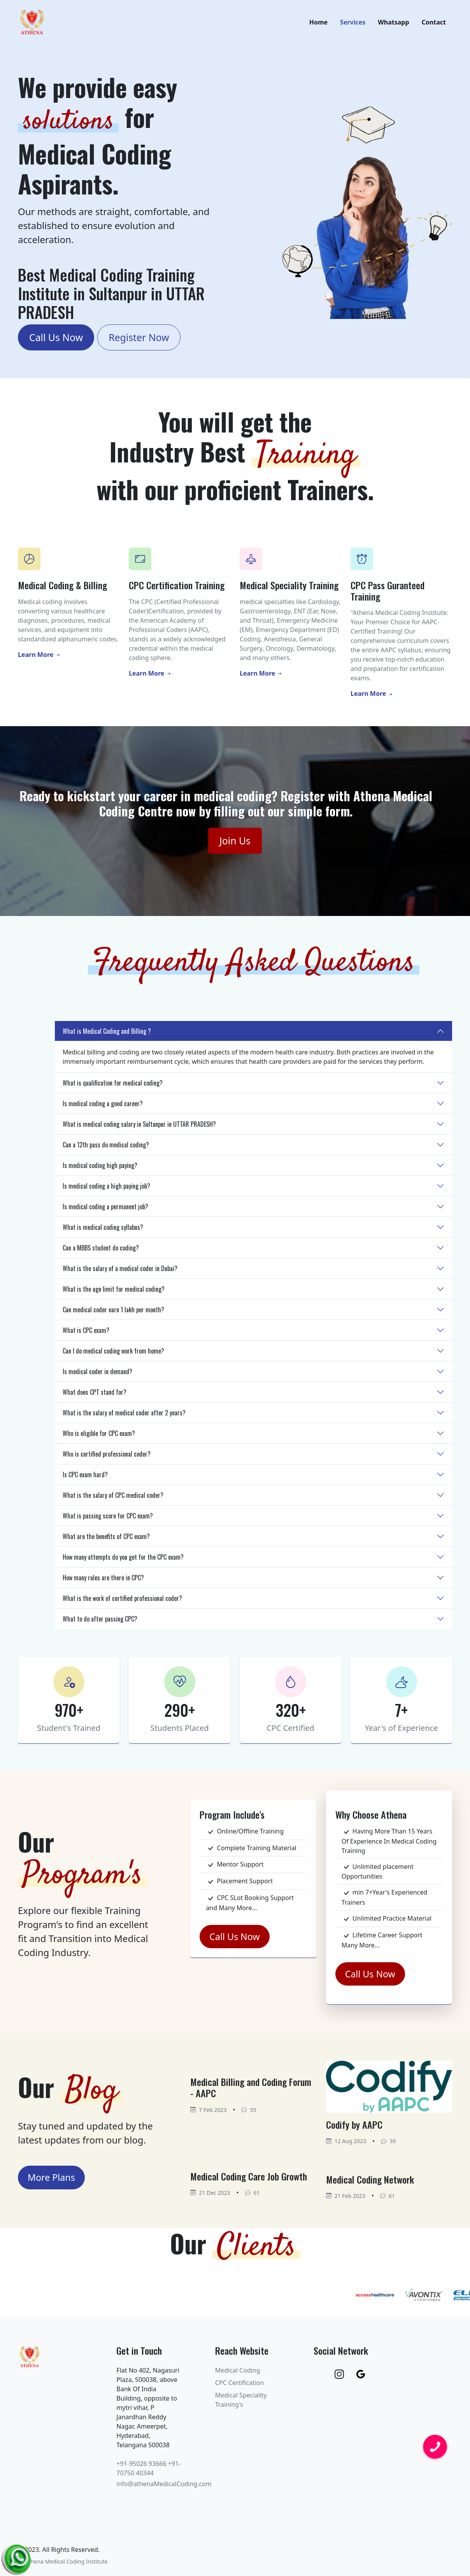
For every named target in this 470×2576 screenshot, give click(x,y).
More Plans (51, 2182)
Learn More (39, 659)
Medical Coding (237, 2375)
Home (318, 24)
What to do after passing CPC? (100, 1623)
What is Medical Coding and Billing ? (107, 1035)
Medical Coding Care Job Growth (248, 2180)
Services (352, 24)
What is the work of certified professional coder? (122, 1602)
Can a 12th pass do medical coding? (106, 1149)
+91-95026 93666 (141, 2468)
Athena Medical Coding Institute (66, 2566)
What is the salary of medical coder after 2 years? (124, 1417)
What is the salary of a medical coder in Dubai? (120, 1272)
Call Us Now (56, 341)
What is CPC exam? (86, 1334)
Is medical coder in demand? (97, 1375)
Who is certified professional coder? (107, 1458)
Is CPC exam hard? (85, 1478)
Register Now (139, 341)
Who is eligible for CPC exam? (99, 1437)
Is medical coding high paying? (100, 1169)
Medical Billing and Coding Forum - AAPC (250, 2092)
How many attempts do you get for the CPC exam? (123, 1561)
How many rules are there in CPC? (103, 1582)
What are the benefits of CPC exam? (106, 1540)
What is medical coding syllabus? (103, 1231)
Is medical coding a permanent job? (105, 1210)
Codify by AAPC (354, 2129)
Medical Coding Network (370, 2184)
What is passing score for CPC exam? (108, 1520)
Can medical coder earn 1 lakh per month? (113, 1314)
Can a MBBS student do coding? (101, 1252)
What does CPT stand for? (94, 1396)
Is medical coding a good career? (103, 1107)
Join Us (235, 845)
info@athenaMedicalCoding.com (164, 2488)
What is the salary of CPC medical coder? (113, 1499)
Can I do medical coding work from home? (113, 1355)
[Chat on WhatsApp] (17, 2557)
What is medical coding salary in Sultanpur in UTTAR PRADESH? (139, 1128)
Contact (434, 24)
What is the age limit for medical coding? (114, 1293)
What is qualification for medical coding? (113, 1087)
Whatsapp (393, 24)
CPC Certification (239, 2387)
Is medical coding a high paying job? (106, 1190)
